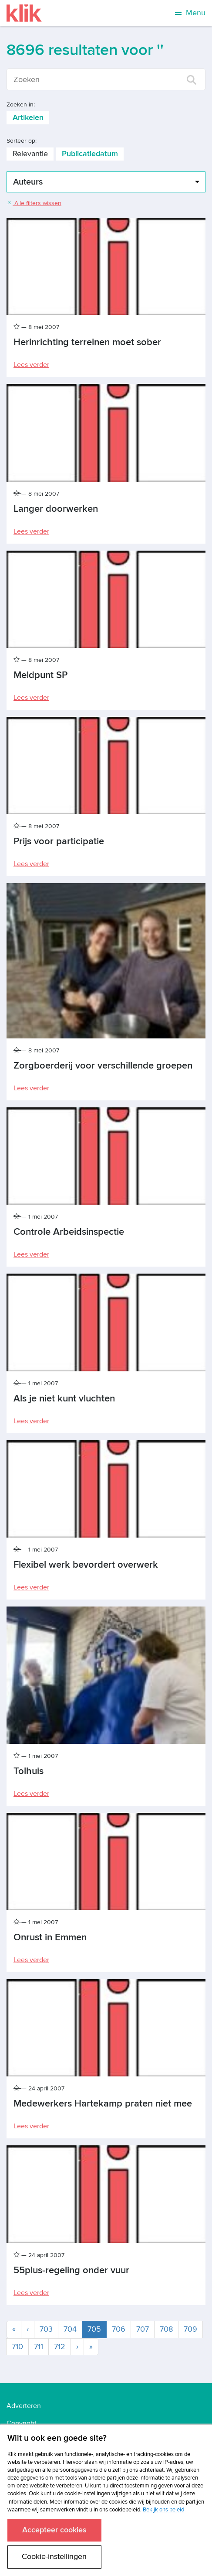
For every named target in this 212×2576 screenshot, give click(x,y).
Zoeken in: (21, 104)
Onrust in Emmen (50, 1937)
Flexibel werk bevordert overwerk (85, 1565)
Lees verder (31, 364)
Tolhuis (28, 1771)
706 (118, 2329)
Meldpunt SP (40, 675)
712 (59, 2346)
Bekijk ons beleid (163, 2509)
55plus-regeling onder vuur (71, 2270)
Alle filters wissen (34, 203)
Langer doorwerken (55, 509)
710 (17, 2346)
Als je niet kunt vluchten (64, 1398)
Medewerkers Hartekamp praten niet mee (102, 2104)
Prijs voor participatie (58, 841)
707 (142, 2329)
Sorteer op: (22, 140)
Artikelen (28, 117)
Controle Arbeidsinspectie (68, 1232)
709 (190, 2329)
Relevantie (30, 153)
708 (166, 2329)
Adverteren (24, 2405)
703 (46, 2329)
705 (97, 2328)
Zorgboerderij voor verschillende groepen (102, 1066)
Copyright (22, 2423)
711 (38, 2346)
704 (70, 2329)
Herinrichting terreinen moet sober (87, 342)
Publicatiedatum (90, 153)
